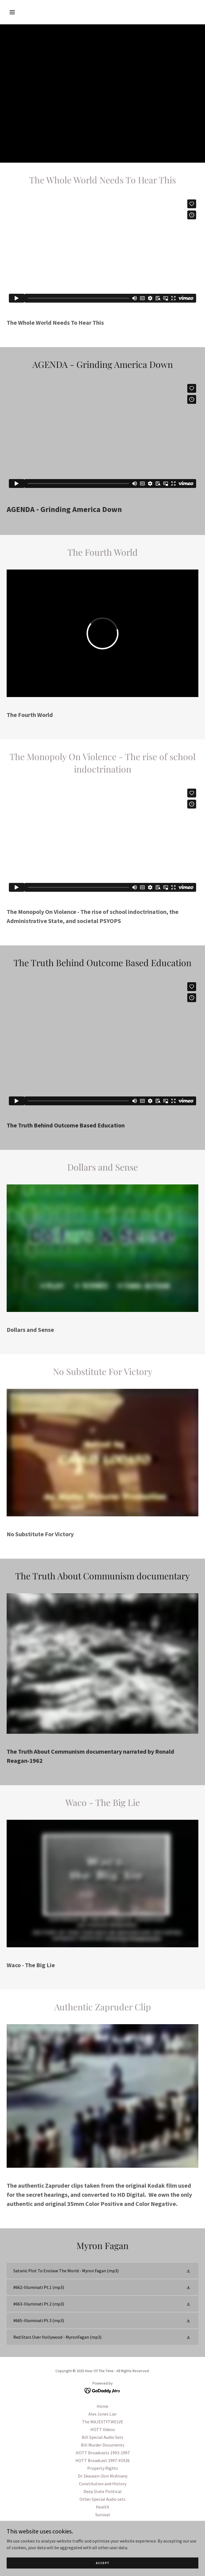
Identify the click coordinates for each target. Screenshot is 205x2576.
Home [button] (102, 2406)
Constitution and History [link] (102, 2483)
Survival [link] (102, 2514)
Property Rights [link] (102, 2468)
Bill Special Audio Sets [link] (102, 2437)
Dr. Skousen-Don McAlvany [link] (102, 2476)
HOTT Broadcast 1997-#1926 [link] (102, 2460)
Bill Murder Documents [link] (102, 2445)
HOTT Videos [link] (102, 2429)
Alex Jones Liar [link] (102, 2414)
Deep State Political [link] (102, 2491)
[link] (102, 2270)
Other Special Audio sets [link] (102, 2499)
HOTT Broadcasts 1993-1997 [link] (103, 2452)
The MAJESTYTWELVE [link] (102, 2421)
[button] (29, 12)
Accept (102, 2563)
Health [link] (102, 2507)
